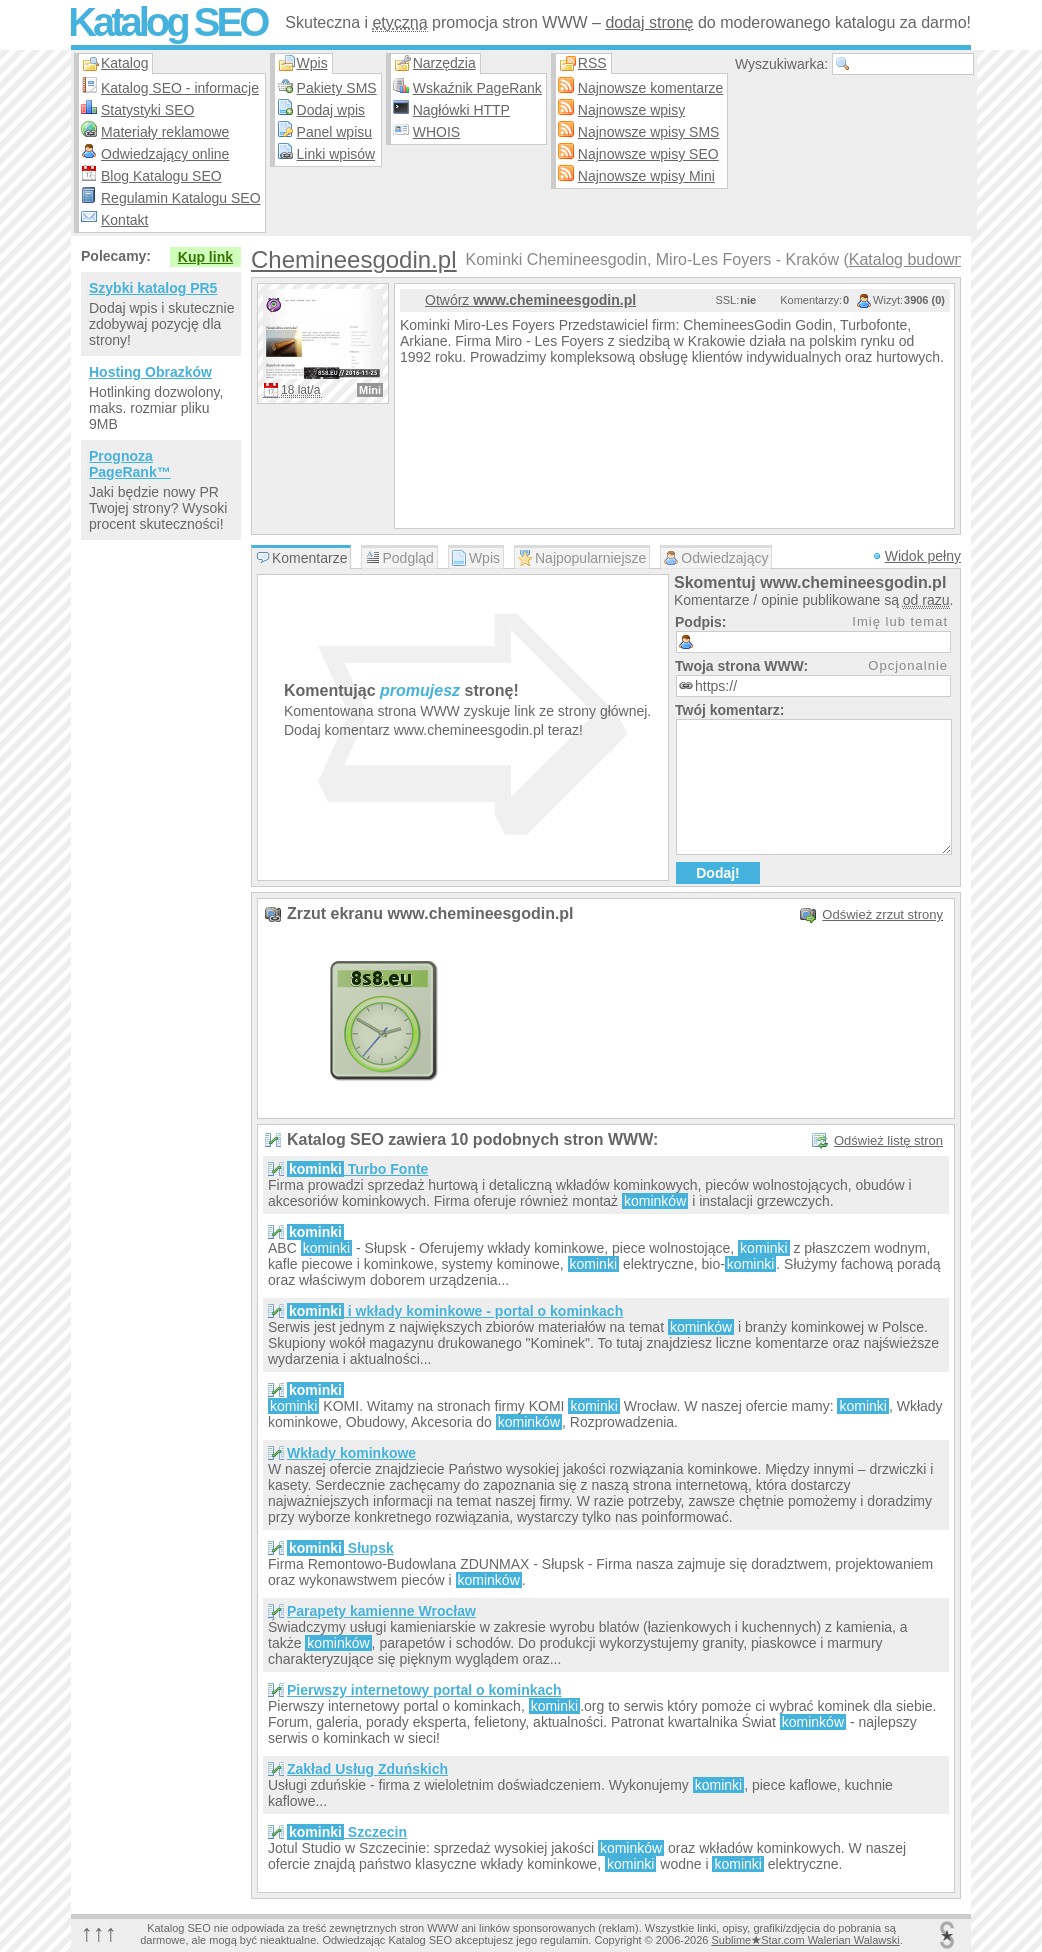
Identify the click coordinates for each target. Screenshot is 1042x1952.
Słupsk (340, 1548)
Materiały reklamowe (165, 132)
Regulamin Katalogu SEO (181, 198)
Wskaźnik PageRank (477, 88)
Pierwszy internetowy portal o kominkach (424, 1690)
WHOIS (436, 132)
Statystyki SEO (147, 110)
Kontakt (124, 220)
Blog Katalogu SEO (161, 176)
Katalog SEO (167, 22)
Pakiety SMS (337, 88)
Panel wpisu (335, 132)
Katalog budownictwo (924, 259)
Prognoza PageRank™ (130, 464)
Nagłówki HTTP (461, 110)
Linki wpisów (336, 154)
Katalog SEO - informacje (180, 88)
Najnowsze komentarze (651, 88)
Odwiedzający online (165, 154)
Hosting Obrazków (150, 372)
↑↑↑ (99, 1932)
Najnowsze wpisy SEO (648, 154)
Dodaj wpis (331, 110)
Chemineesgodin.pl (353, 259)
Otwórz (530, 300)
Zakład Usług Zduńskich (367, 1769)
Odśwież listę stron (888, 1140)
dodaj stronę (649, 22)
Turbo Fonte (357, 1169)
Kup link (205, 257)
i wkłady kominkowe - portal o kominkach (455, 1311)
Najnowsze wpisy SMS (649, 132)
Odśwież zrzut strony (882, 914)
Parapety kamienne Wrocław (381, 1611)
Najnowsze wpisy (631, 110)
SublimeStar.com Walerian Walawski (805, 1940)
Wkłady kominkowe (351, 1453)
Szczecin (347, 1832)
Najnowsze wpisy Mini (646, 176)
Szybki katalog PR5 (153, 288)
